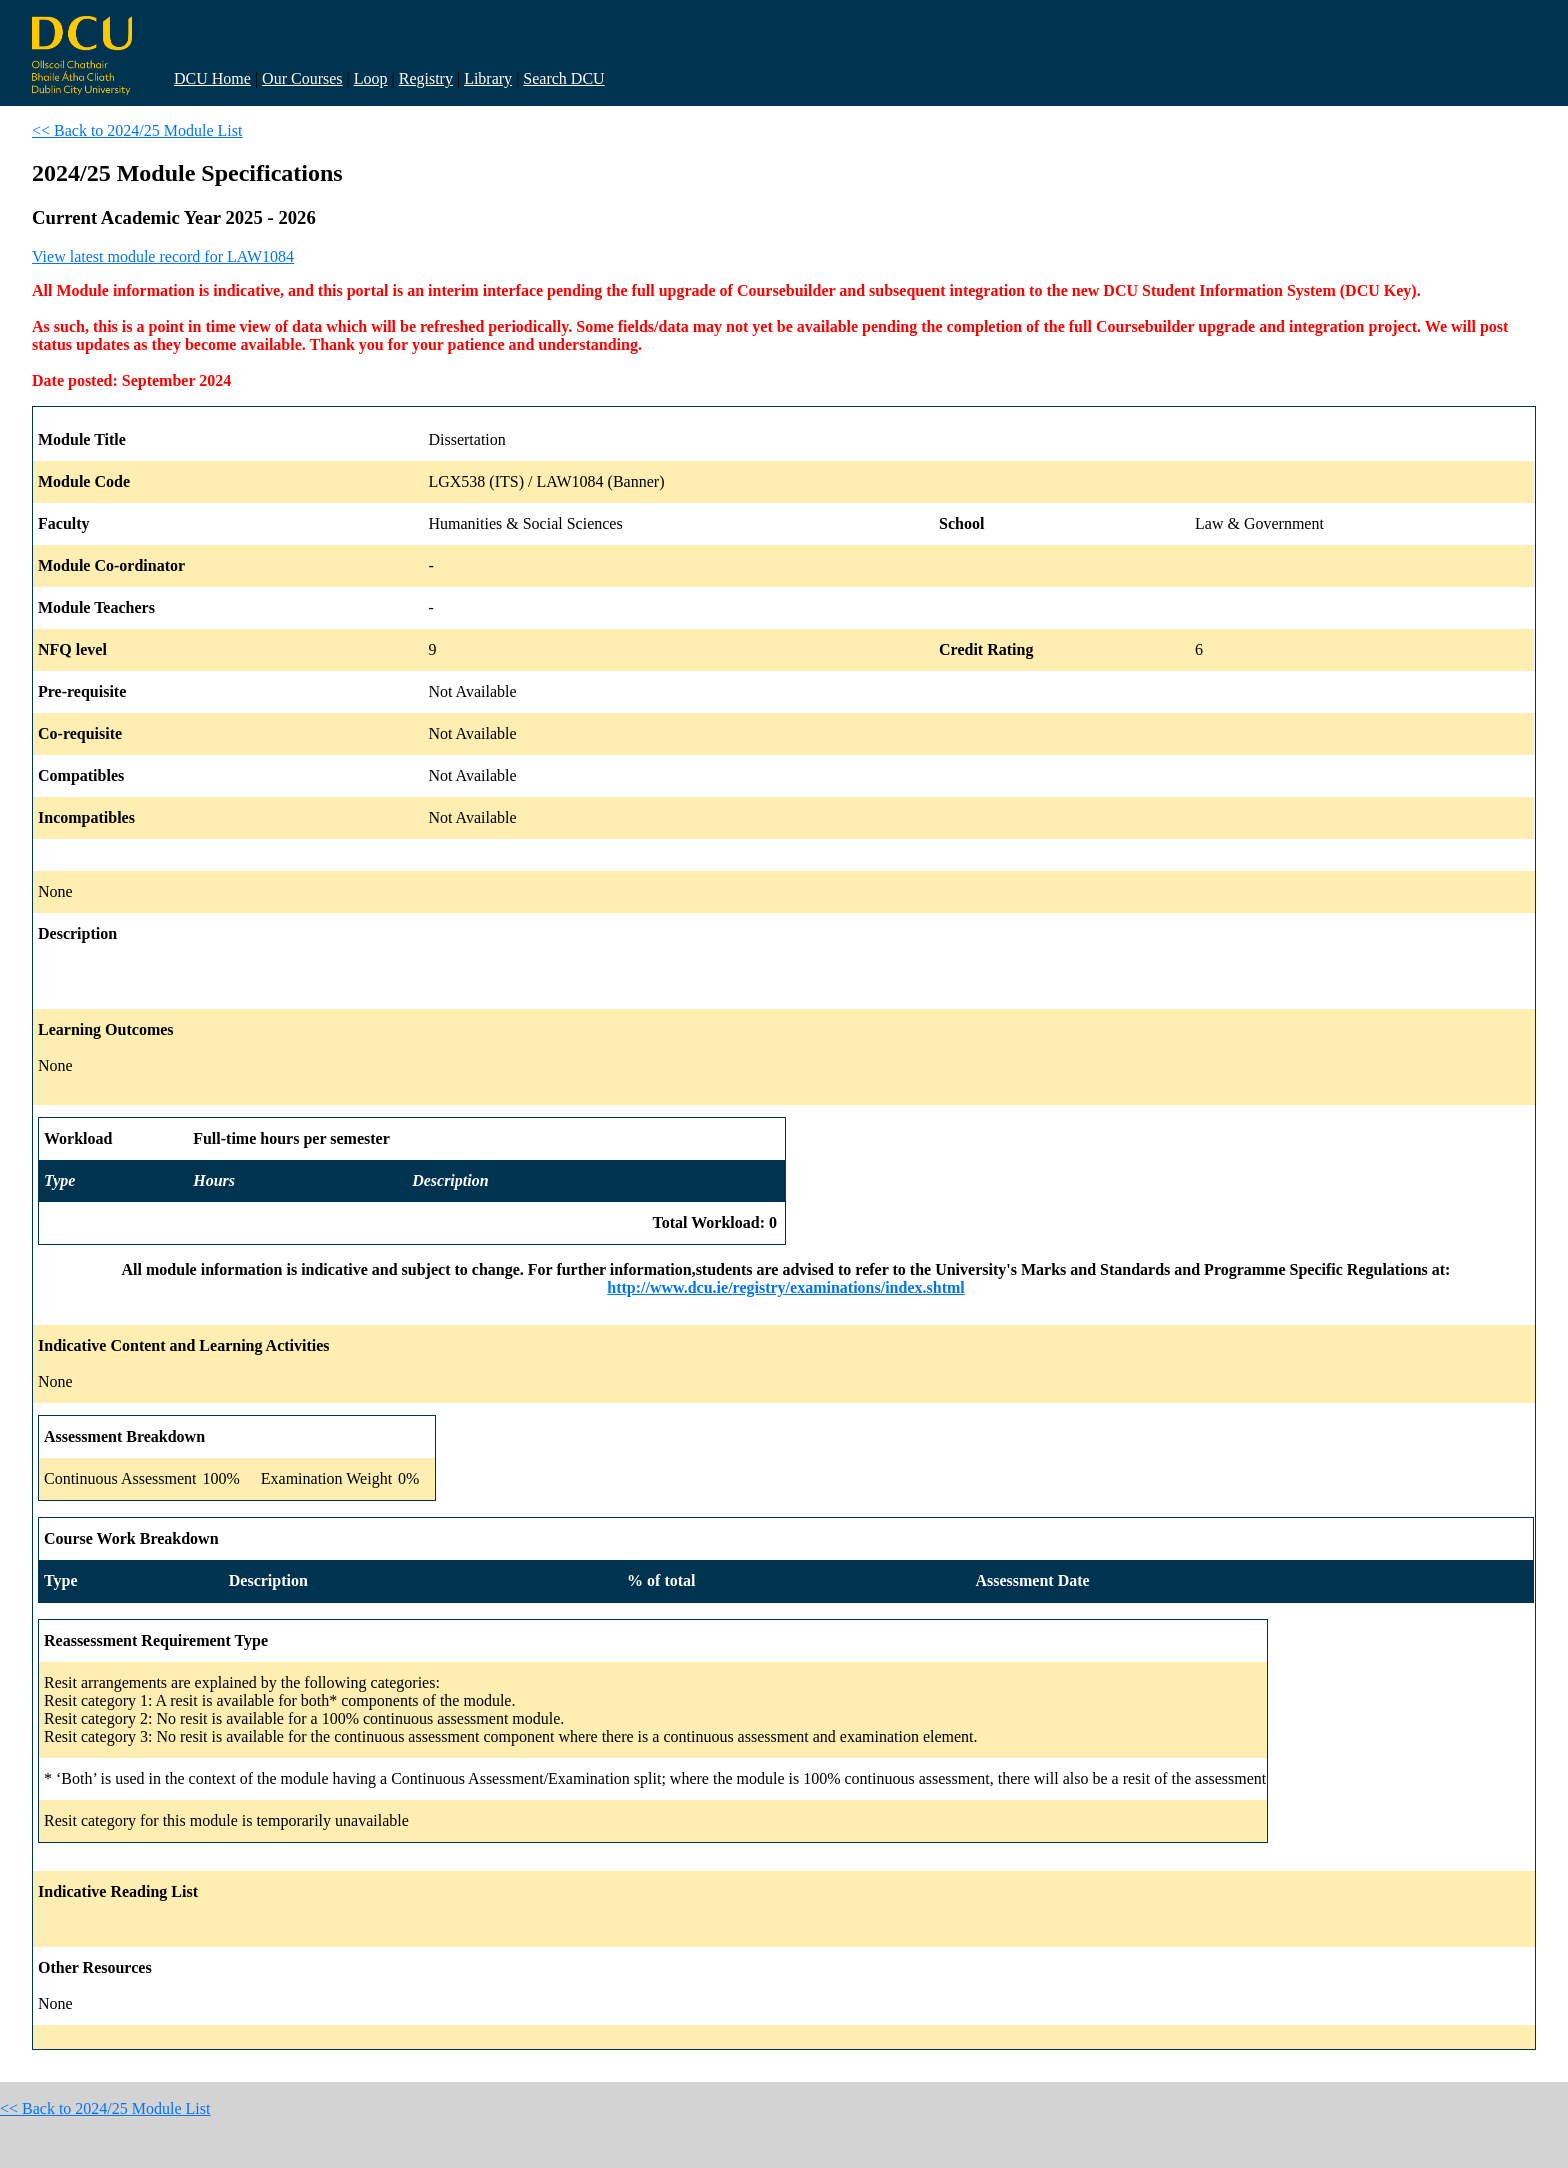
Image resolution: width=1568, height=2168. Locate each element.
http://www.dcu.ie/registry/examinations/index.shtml (786, 1287)
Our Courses (302, 78)
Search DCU (563, 78)
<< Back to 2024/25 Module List (137, 130)
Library (488, 78)
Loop (371, 78)
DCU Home (212, 78)
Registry (426, 78)
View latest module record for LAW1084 (163, 256)
